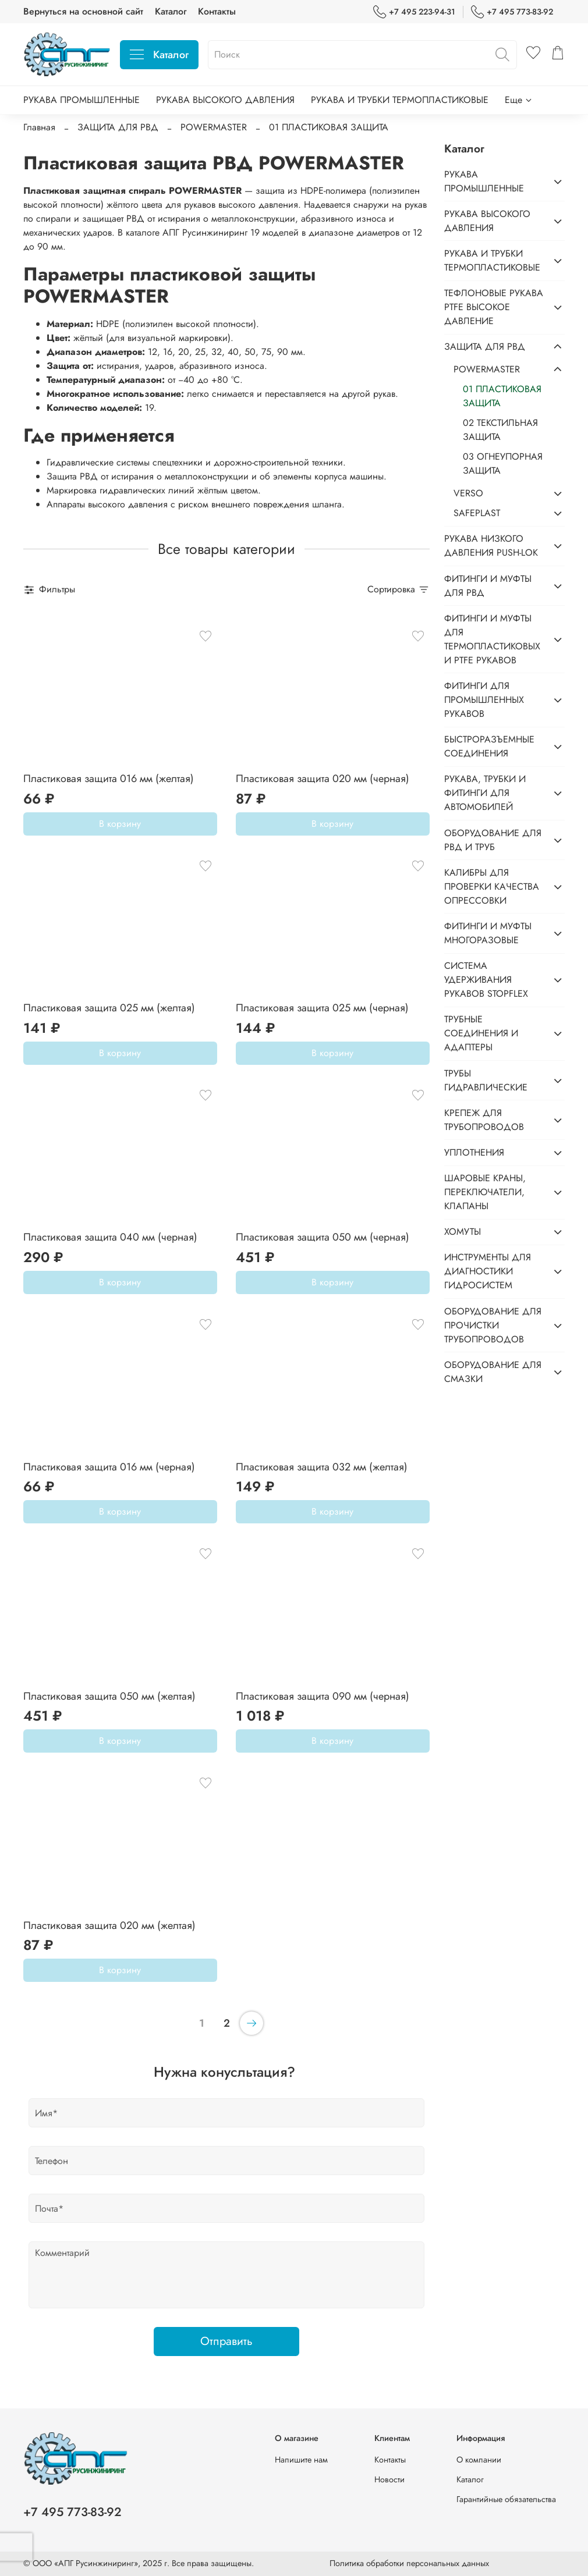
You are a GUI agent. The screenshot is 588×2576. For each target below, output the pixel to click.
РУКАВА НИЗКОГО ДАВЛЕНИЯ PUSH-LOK (491, 545)
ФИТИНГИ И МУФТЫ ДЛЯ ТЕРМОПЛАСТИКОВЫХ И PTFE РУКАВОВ (492, 639)
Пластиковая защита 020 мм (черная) (322, 778)
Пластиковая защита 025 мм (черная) (322, 1007)
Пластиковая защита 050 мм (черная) (322, 1237)
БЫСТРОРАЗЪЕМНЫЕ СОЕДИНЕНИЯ (489, 746)
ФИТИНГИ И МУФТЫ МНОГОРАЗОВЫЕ (488, 933)
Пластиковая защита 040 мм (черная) (110, 1237)
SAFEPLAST (477, 513)
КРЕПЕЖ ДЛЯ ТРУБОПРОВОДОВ (484, 1120)
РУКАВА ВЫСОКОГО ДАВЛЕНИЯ (225, 99)
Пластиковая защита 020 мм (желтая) (109, 1925)
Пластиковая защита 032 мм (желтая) (322, 1466)
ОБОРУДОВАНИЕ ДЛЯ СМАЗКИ (492, 1371)
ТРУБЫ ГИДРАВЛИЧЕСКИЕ (485, 1080)
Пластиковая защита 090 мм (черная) (322, 1696)
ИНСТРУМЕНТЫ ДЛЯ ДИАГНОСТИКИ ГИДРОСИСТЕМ (487, 1271)
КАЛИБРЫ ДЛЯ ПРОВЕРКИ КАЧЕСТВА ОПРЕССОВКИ (491, 886)
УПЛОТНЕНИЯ (474, 1152)
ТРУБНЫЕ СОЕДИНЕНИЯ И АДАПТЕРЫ (481, 1033)
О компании (478, 2459)
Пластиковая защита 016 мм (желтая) (108, 778)
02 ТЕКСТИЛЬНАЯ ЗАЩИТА (500, 429)
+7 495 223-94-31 (414, 12)
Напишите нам (301, 2459)
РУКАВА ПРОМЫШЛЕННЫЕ (81, 99)
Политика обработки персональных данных (409, 2563)
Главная (39, 127)
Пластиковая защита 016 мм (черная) (109, 1466)
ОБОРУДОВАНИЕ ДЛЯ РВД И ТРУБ (492, 840)
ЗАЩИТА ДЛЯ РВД (117, 127)
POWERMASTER (213, 127)
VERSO (468, 493)
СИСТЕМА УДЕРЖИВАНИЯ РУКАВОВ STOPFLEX (486, 979)
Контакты (217, 11)
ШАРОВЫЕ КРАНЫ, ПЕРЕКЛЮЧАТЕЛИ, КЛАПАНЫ (485, 1192)
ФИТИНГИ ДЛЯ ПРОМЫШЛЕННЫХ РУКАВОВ (484, 699)
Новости (389, 2479)
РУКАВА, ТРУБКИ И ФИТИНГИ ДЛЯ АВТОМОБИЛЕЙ (485, 792)
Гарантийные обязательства (506, 2499)
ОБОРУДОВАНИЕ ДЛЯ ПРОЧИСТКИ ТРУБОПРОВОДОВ (492, 1325)
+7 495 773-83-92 (512, 12)
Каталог (170, 11)
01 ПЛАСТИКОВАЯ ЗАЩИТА (502, 396)
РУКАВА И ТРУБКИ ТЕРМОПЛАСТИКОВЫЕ (399, 99)
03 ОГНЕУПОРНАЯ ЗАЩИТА (503, 463)
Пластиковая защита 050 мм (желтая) (109, 1696)
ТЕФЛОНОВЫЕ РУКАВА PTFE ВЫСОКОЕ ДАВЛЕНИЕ (493, 307)
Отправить (226, 2341)
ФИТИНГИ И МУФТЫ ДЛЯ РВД (488, 585)
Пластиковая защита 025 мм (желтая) (109, 1007)
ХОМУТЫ (462, 1231)
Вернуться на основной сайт (83, 11)
